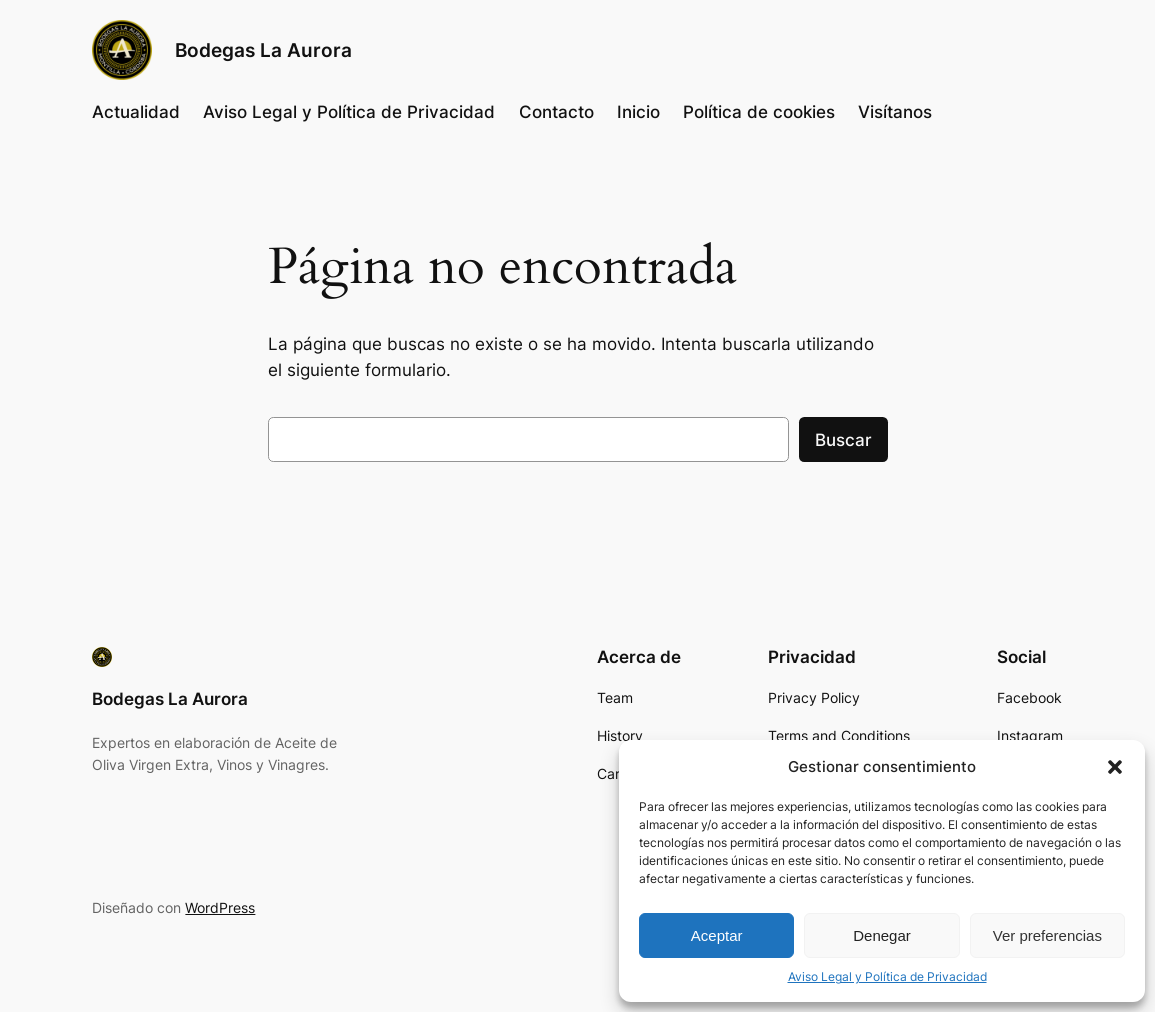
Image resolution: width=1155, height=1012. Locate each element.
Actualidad (136, 112)
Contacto (556, 112)
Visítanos (895, 112)
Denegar (882, 935)
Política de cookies (759, 112)
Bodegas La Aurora (263, 50)
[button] (1115, 767)
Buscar (843, 440)
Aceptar (717, 935)
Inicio (638, 112)
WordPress (220, 907)
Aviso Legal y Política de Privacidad (887, 976)
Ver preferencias (1047, 935)
